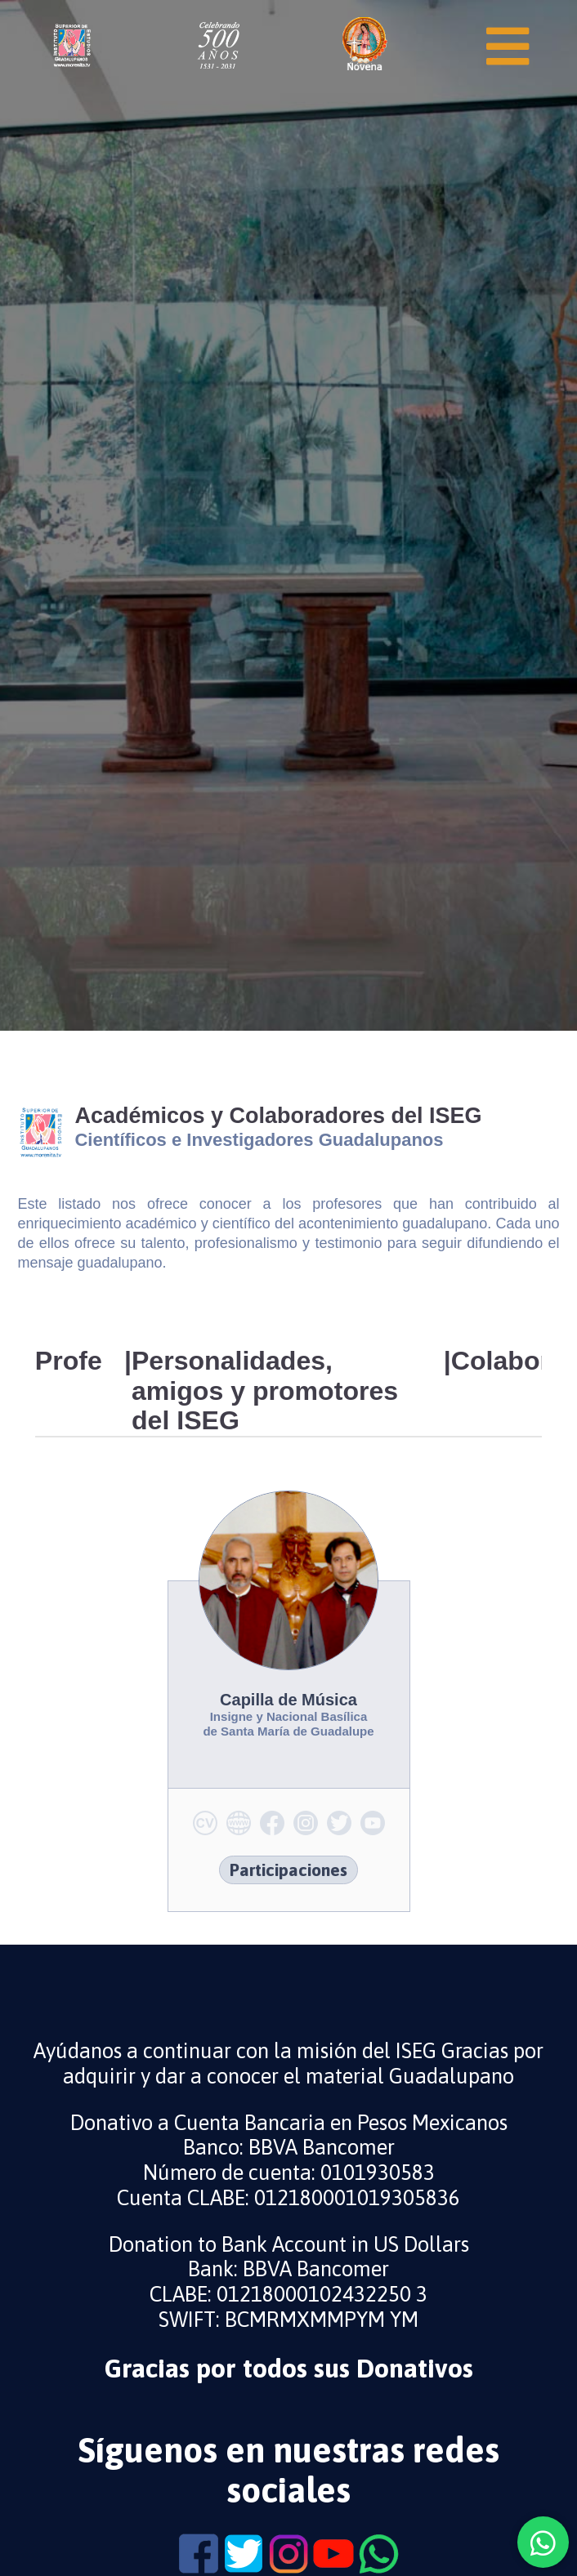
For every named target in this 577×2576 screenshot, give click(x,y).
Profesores (68, 1360)
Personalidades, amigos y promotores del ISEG (265, 1391)
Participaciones (288, 1870)
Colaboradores (496, 1360)
